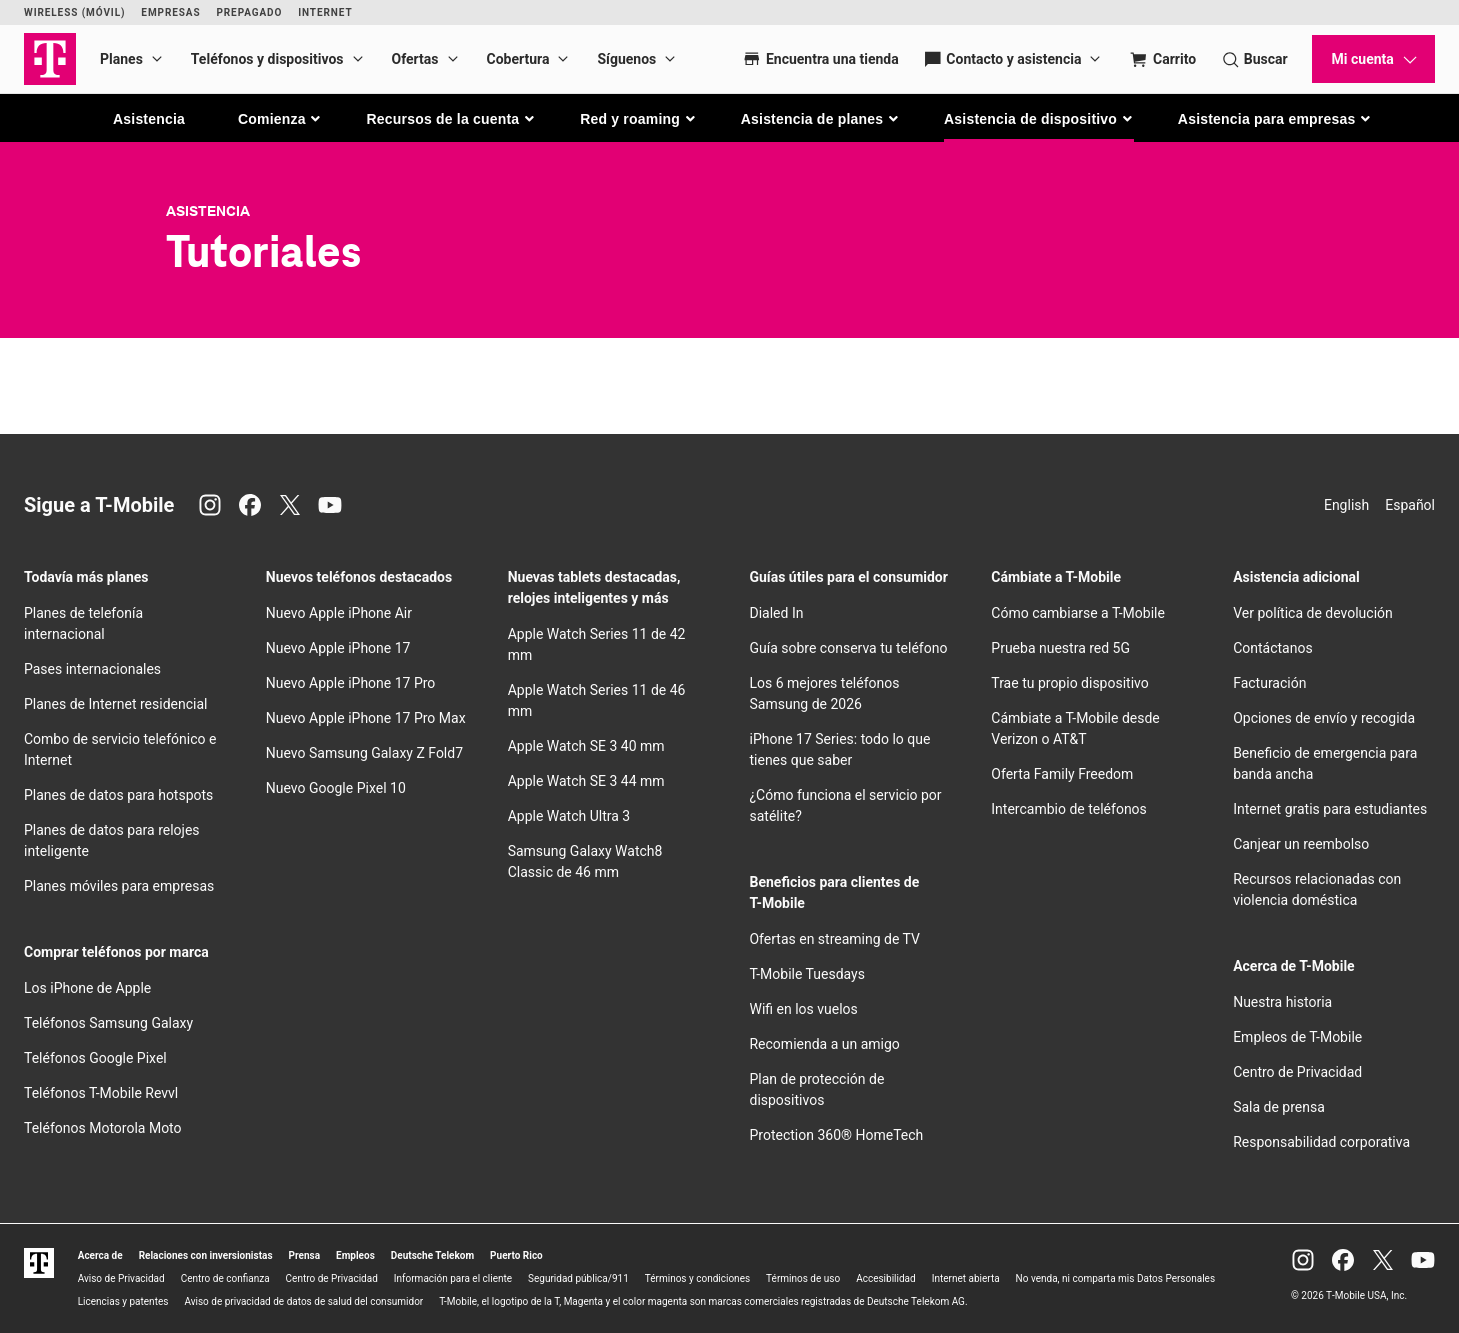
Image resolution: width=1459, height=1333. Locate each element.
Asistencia (149, 119)
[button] (280, 119)
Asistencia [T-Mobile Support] (208, 211)
